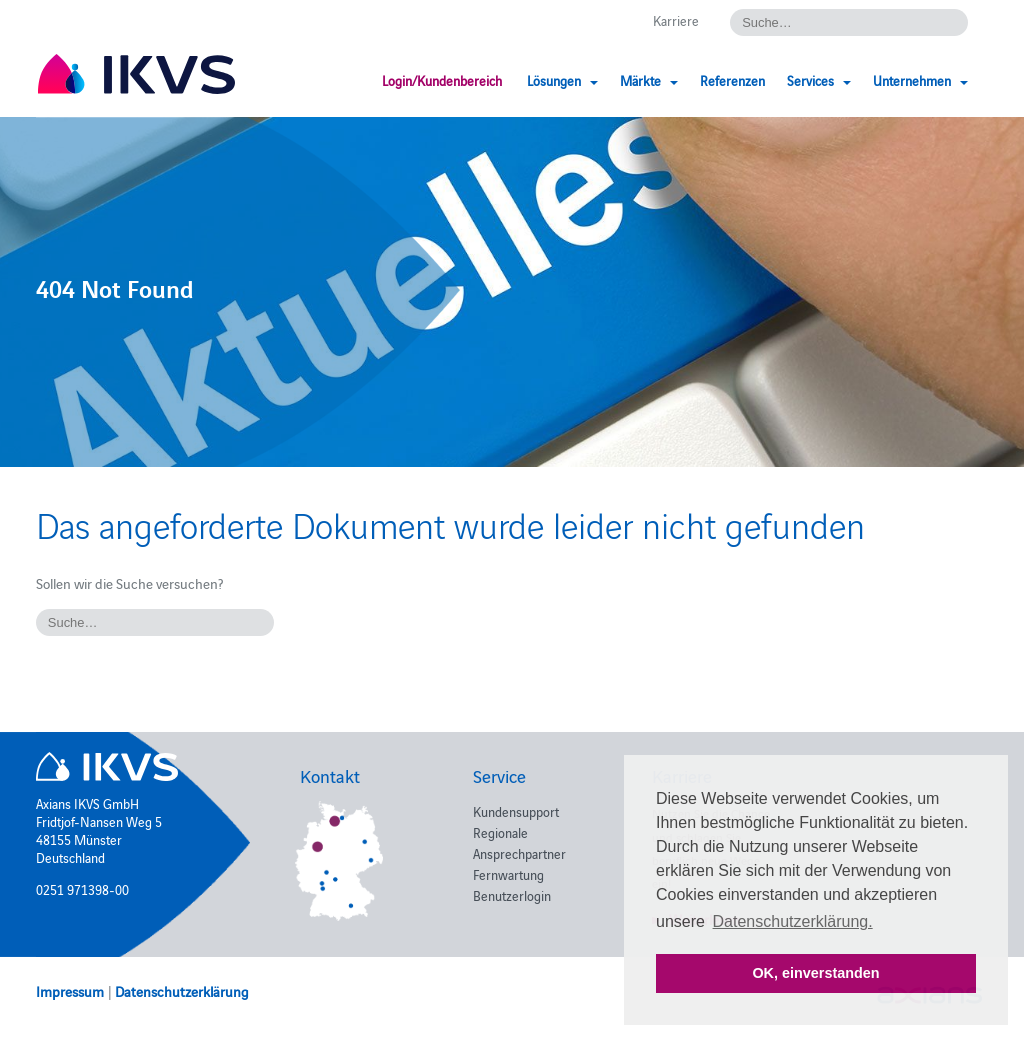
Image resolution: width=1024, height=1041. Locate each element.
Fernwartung (508, 874)
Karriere (676, 20)
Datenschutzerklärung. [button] (793, 921)
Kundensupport (516, 811)
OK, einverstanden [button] (815, 973)
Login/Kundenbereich (442, 80)
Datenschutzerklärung (182, 991)
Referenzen (732, 80)
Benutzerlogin (512, 895)
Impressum (70, 991)
